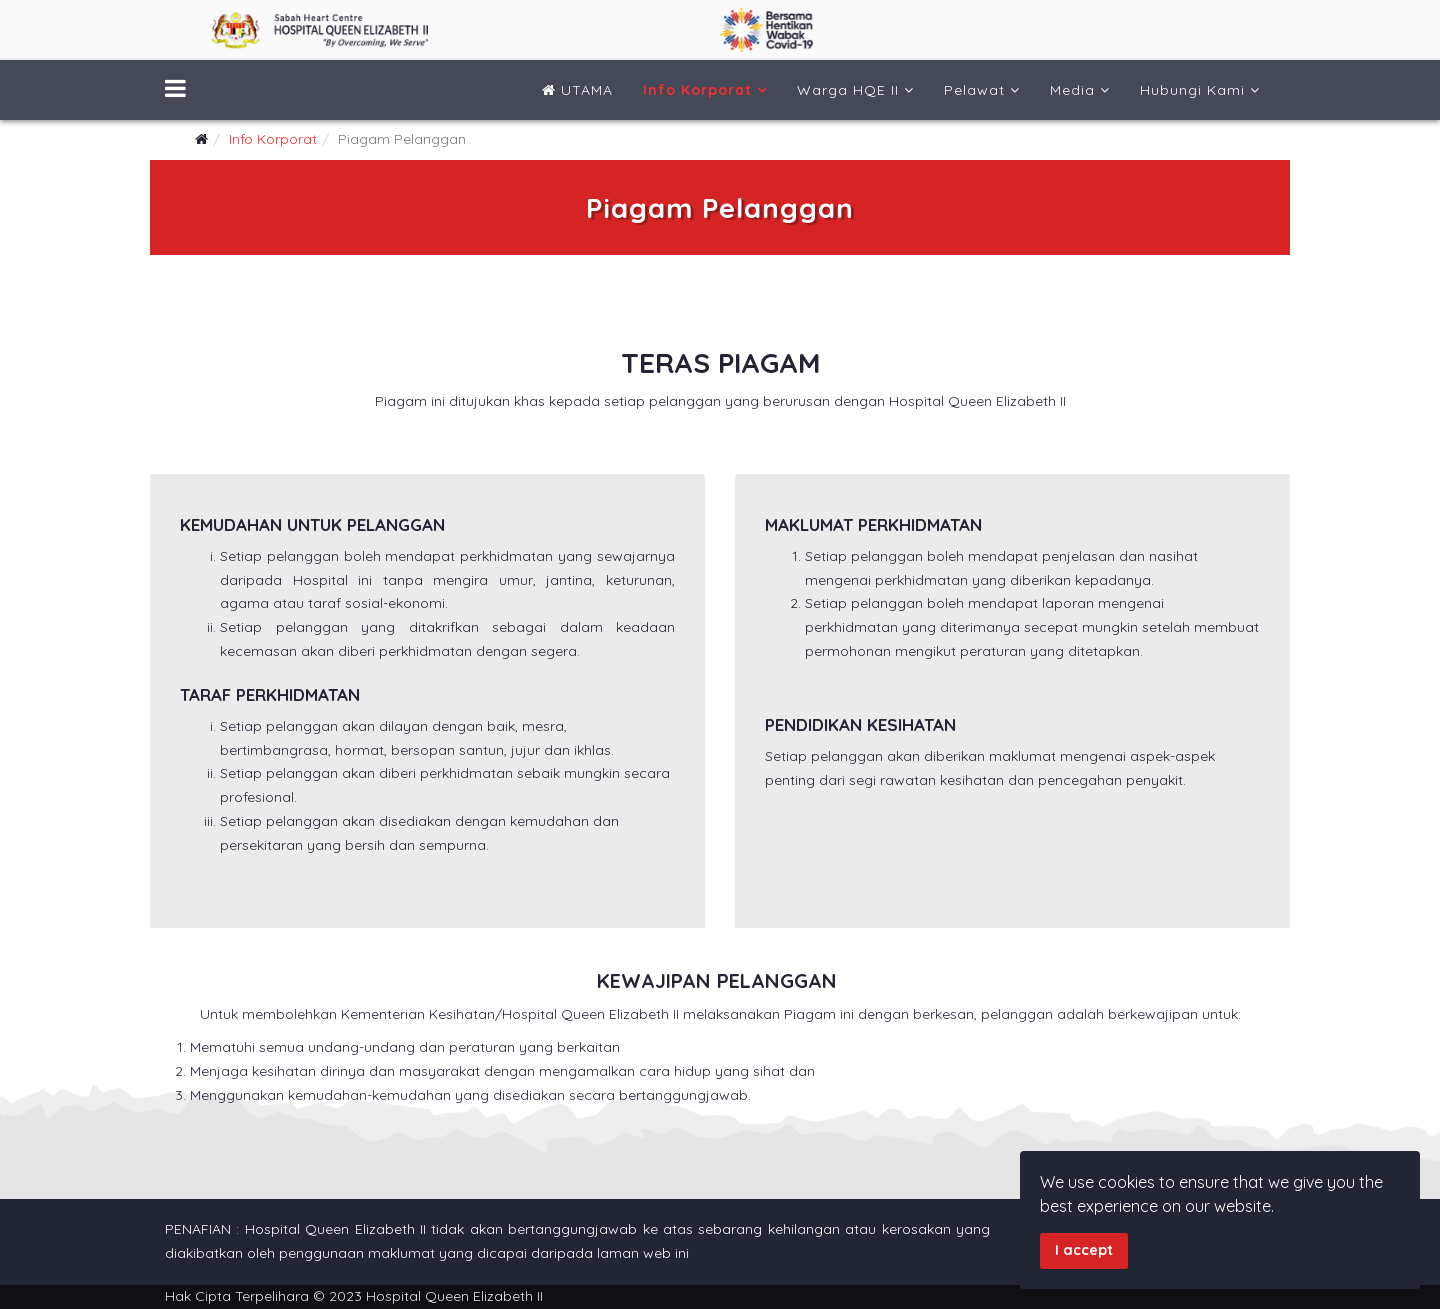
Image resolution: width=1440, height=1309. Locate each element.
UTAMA (577, 90)
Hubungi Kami (1192, 90)
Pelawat (974, 90)
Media (1072, 90)
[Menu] (175, 90)
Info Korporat (697, 90)
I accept (1084, 1250)
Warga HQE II (848, 90)
